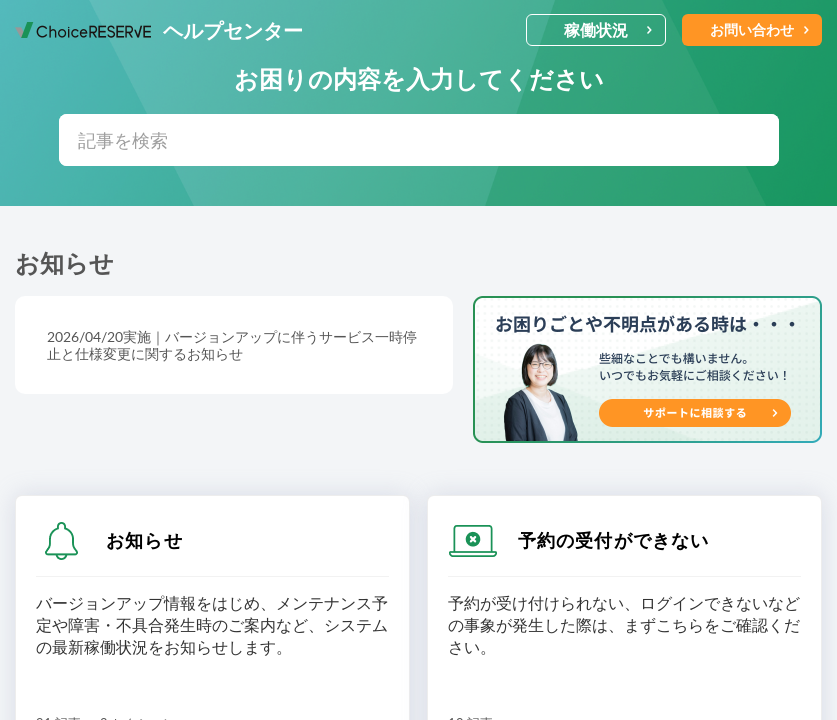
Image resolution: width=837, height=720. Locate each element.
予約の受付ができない (614, 540)
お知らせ (144, 540)
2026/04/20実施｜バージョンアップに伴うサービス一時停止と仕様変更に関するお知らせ (232, 345)
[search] (419, 140)
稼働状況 (608, 30)
